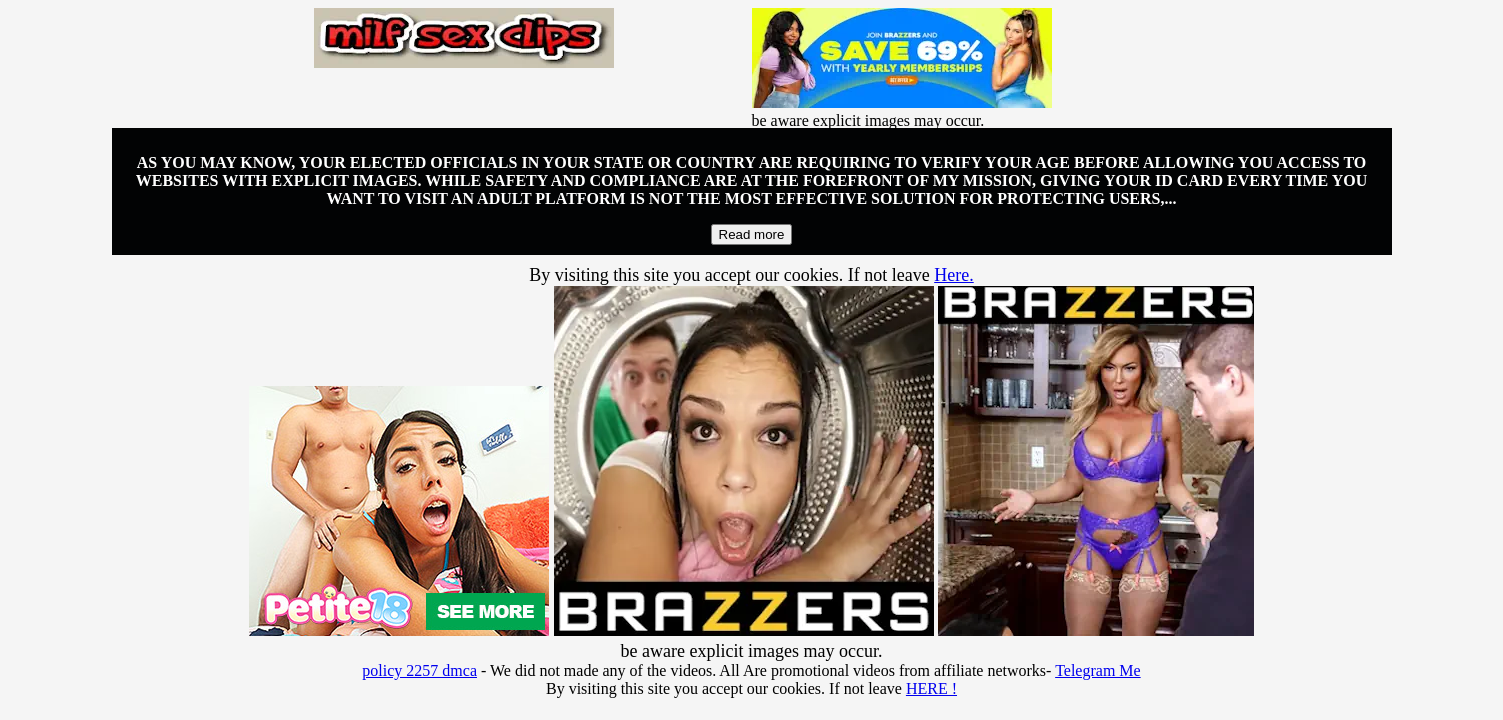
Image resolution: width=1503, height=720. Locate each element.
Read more (752, 234)
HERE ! (931, 688)
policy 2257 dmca (419, 670)
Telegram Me (1098, 670)
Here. (953, 275)
